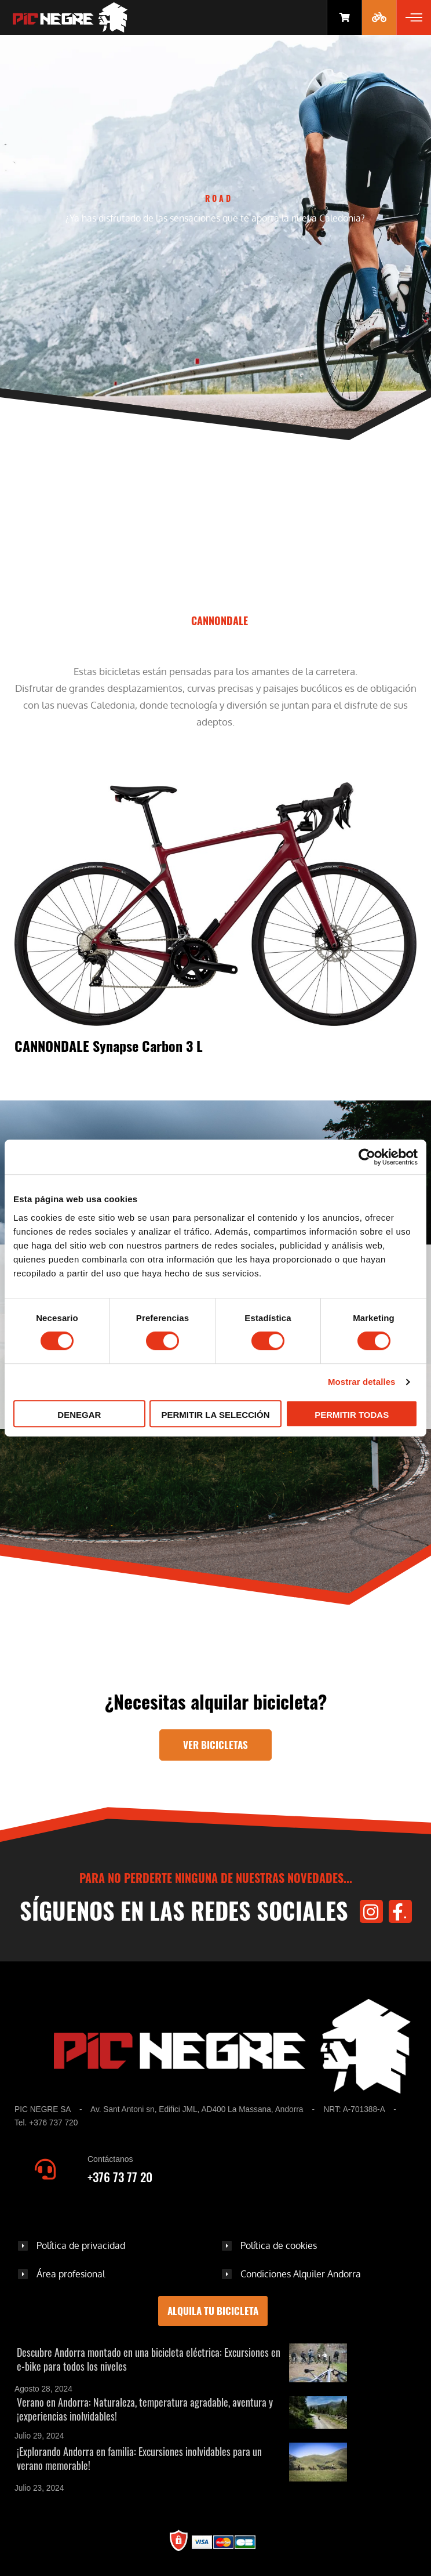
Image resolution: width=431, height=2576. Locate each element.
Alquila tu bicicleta (212, 2310)
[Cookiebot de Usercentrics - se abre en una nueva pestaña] (367, 1157)
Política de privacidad (80, 2245)
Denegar (79, 1415)
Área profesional (70, 2274)
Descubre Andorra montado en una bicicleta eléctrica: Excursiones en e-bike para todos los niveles (148, 2359)
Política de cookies (278, 2245)
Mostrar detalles (362, 1382)
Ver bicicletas (215, 1744)
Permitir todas (352, 1415)
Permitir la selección (216, 1415)
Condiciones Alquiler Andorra (300, 2274)
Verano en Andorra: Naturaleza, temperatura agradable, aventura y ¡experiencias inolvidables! (145, 2408)
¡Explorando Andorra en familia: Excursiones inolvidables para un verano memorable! (139, 2458)
